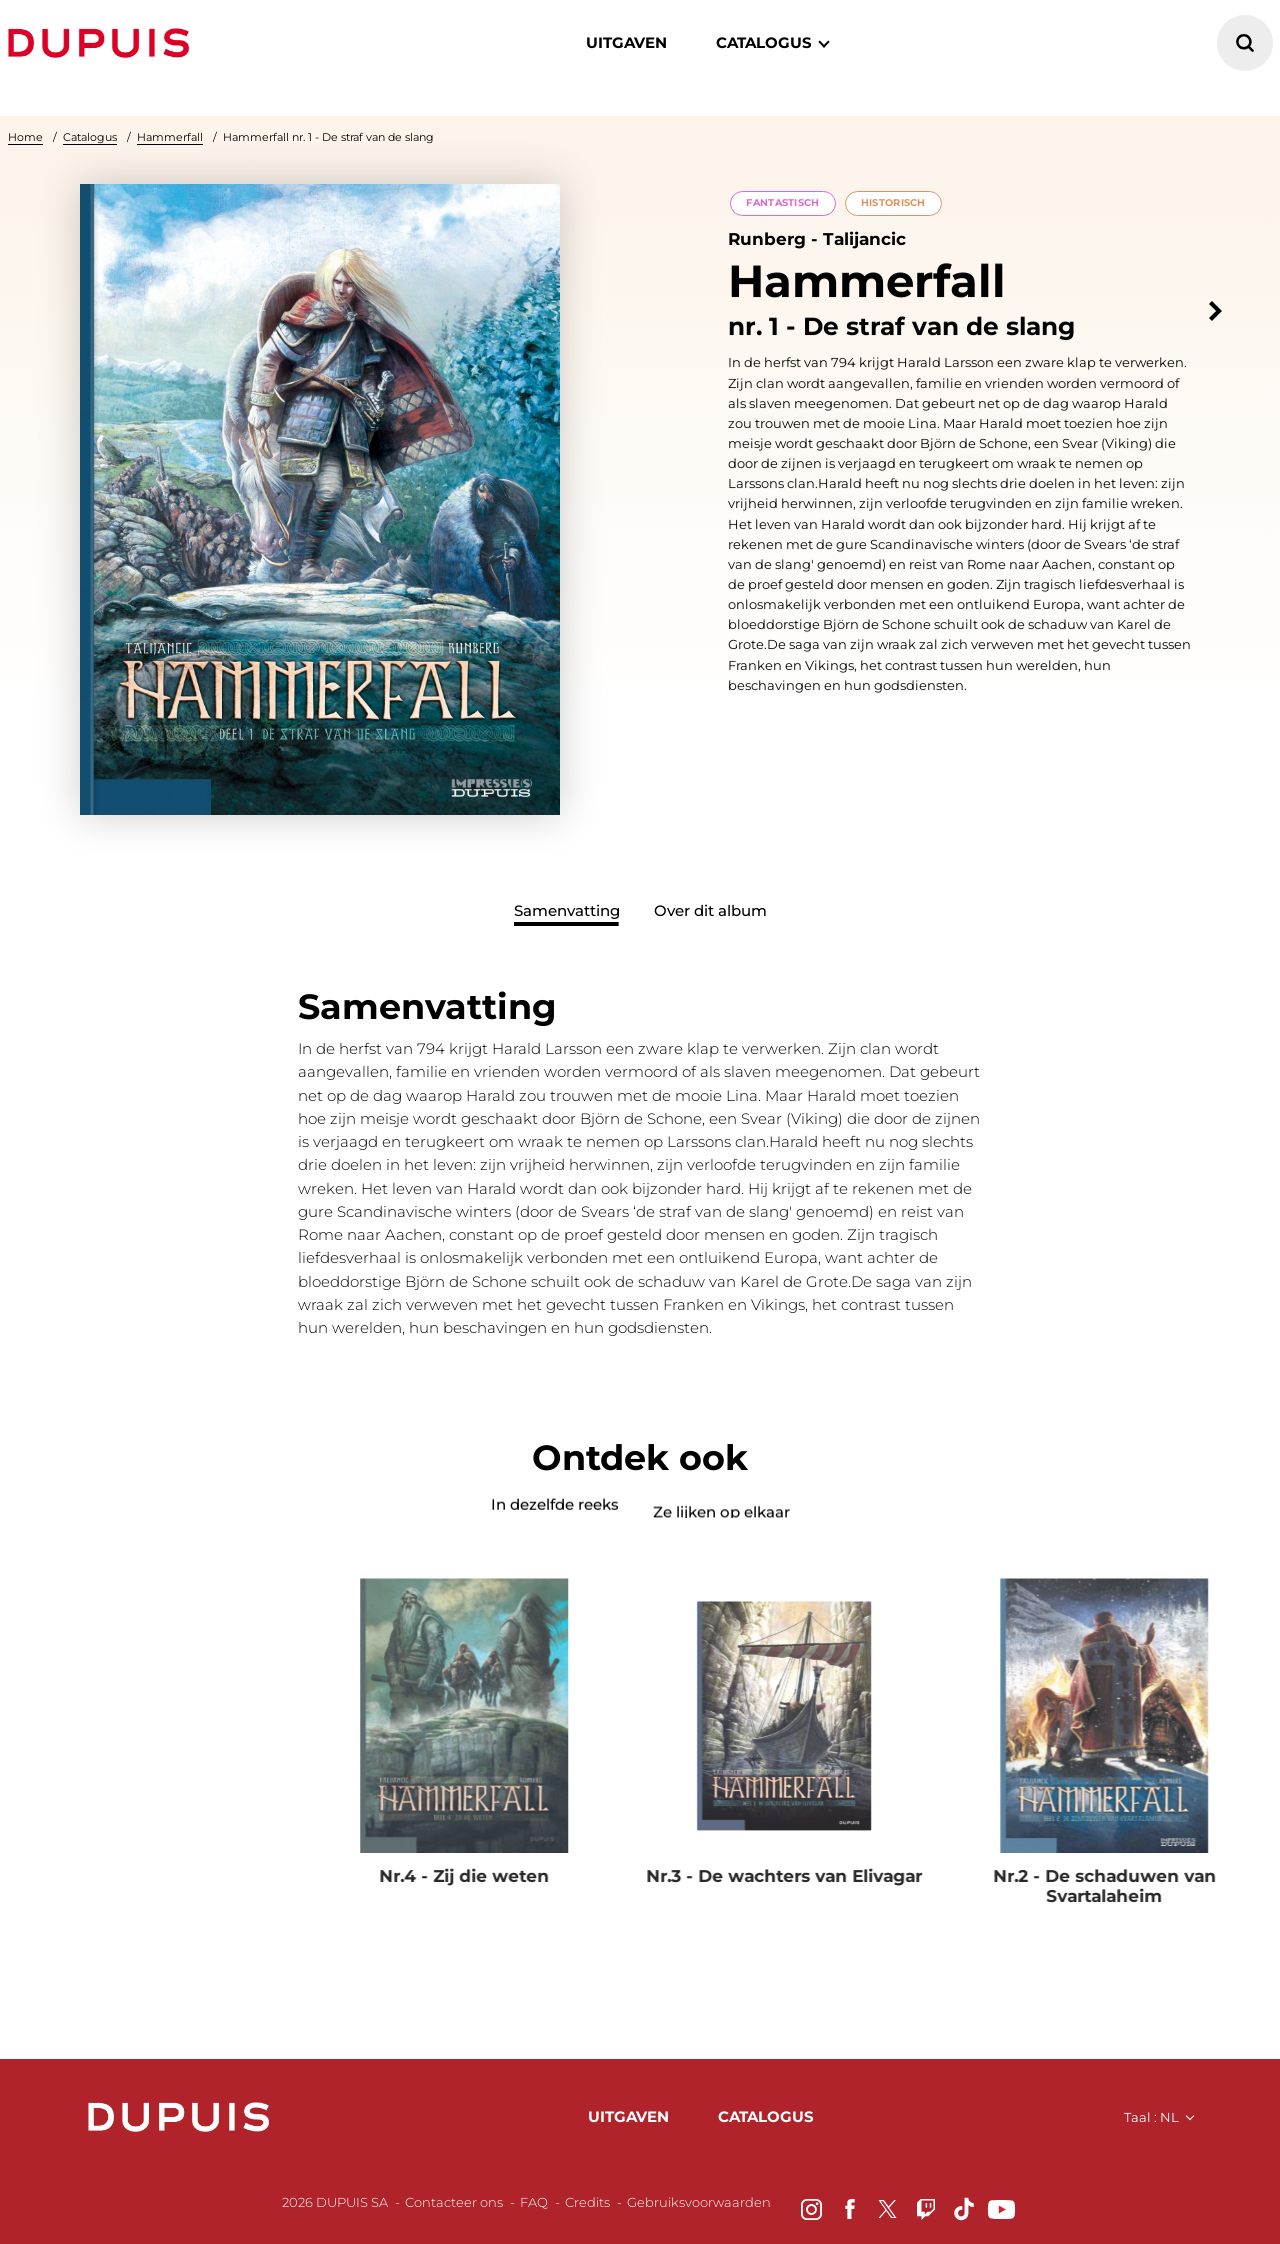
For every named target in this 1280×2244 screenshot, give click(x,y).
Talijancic (864, 240)
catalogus (764, 42)
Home (25, 137)
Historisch (893, 202)
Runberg (767, 240)
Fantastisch (782, 202)
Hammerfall (170, 137)
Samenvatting (567, 910)
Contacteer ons (454, 2202)
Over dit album (710, 910)
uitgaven (628, 2116)
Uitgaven (626, 42)
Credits (587, 2202)
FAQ (534, 2202)
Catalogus (90, 137)
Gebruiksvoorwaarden (699, 2202)
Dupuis (103, 43)
